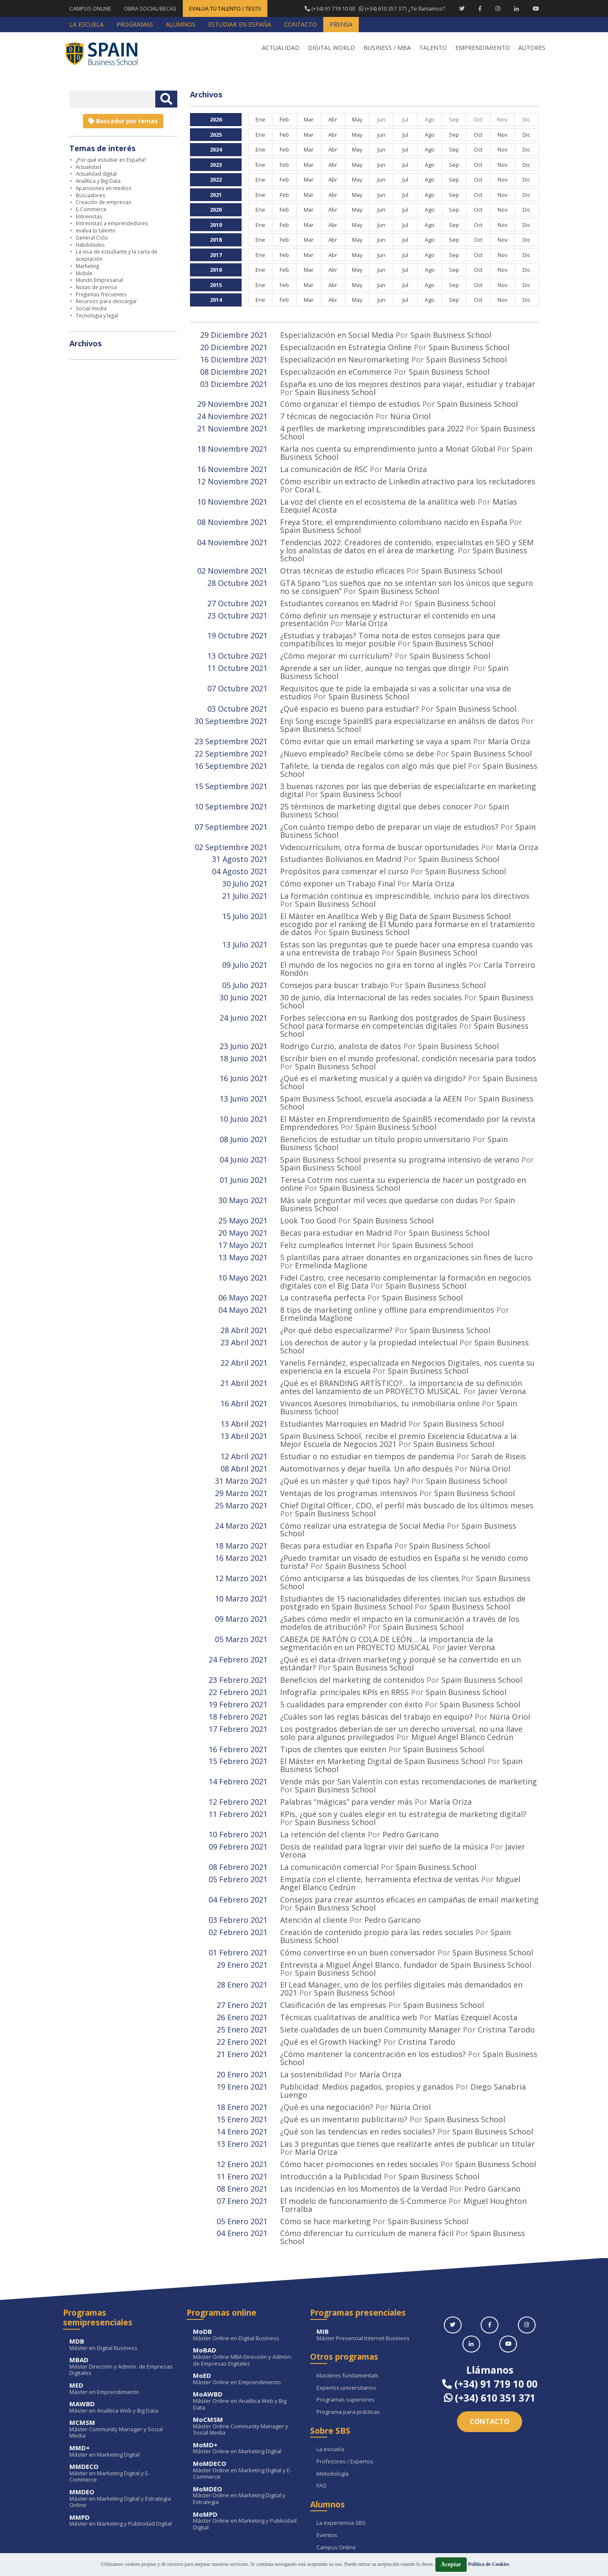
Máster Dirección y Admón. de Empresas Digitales (121, 2295)
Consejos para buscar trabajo (334, 960)
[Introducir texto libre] (112, 99)
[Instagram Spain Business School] (497, 8)
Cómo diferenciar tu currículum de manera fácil (367, 2162)
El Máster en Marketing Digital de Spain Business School (382, 1707)
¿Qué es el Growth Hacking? (330, 1977)
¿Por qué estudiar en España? (111, 159)
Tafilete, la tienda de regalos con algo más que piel (373, 750)
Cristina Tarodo (506, 1965)
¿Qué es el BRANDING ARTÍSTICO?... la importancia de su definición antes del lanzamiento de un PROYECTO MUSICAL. (401, 1347)
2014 (216, 300)
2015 (216, 285)
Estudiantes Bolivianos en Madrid (341, 839)
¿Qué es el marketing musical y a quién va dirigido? (374, 1050)
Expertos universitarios (346, 2316)
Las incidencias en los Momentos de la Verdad (363, 2119)
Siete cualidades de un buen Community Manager (371, 1965)
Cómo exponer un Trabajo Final (337, 863)
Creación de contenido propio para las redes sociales (376, 1871)
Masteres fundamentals (347, 2303)
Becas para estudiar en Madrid (336, 1198)
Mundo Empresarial (99, 279)
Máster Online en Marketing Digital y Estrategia (245, 2424)
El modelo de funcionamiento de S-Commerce (363, 2131)
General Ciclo (92, 237)
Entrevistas (89, 216)
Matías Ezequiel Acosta (475, 1954)
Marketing (87, 265)
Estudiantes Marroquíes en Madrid (343, 1382)
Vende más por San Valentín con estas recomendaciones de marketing (408, 1727)
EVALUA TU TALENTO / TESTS (225, 8)
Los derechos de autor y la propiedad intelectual (368, 1304)
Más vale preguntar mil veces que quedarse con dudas (379, 1167)
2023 (216, 164)
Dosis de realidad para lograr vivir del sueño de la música (384, 1789)
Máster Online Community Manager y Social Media (245, 2354)
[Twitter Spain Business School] (462, 8)
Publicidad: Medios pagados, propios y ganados (367, 2021)
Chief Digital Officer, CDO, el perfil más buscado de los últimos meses (407, 1461)
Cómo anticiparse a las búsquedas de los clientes (369, 1531)
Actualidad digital (96, 173)
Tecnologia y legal (97, 315)
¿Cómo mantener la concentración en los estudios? (373, 1989)
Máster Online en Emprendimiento (245, 2307)
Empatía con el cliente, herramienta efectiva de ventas (379, 1821)
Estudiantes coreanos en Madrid (339, 593)
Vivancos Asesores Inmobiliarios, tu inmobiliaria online (380, 1363)
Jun (381, 134)
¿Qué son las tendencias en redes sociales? (357, 2064)
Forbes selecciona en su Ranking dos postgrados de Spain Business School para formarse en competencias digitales (402, 996)
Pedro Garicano (410, 1778)
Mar (308, 119)
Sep (454, 134)
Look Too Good (308, 1187)
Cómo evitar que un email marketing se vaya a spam (375, 726)
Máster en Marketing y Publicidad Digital (121, 2448)
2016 (216, 270)
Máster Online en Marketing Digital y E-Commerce (245, 2398)
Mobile (84, 273)
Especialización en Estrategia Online (346, 347)
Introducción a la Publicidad (331, 2107)
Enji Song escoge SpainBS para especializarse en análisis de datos (399, 706)
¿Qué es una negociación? (326, 2040)
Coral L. (308, 484)
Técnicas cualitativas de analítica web (348, 1954)
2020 (216, 209)
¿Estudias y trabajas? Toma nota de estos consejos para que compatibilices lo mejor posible (390, 628)
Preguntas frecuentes (101, 294)
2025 (216, 134)
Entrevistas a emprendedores (112, 223)
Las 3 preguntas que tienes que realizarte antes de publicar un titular (407, 2076)
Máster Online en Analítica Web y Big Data (245, 2329)
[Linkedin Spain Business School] (516, 8)
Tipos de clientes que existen (333, 1695)
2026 (216, 119)
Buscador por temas (123, 121)
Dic (526, 134)
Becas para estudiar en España (337, 1500)
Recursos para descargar (106, 301)
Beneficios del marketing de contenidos (352, 1628)
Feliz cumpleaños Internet (327, 1210)
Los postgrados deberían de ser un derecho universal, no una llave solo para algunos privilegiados (401, 1680)
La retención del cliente (323, 1778)
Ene (260, 119)
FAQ (321, 2413)
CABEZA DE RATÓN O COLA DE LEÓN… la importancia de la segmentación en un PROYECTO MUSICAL (386, 1593)
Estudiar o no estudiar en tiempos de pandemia (367, 1413)
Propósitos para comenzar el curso (344, 851)
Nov (502, 134)
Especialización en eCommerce (336, 370)
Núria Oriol (410, 414)
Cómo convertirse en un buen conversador (357, 1891)
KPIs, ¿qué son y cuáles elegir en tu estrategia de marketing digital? (403, 1758)
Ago (430, 134)
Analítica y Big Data (98, 180)
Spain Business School (450, 335)
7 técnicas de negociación (327, 414)
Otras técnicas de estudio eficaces (342, 562)
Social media (91, 308)
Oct (478, 134)
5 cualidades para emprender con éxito (351, 1652)
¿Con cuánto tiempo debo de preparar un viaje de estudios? (389, 808)
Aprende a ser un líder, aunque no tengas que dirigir (375, 656)
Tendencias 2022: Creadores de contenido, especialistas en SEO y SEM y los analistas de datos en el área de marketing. (407, 538)
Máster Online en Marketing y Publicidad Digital (245, 2449)
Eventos (326, 2463)
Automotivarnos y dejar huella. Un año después (366, 1425)
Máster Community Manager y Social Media (121, 2357)
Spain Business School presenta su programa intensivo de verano (399, 1128)
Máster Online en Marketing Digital (245, 2376)
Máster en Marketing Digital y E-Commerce (121, 2401)
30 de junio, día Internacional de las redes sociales (371, 972)
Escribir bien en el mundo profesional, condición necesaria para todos (408, 1031)
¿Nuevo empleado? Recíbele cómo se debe (357, 738)
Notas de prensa (96, 287)
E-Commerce (91, 209)
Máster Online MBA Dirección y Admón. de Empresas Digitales (245, 2285)
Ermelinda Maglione (331, 1230)
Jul (405, 134)
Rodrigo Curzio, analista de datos (340, 1019)
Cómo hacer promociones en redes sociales (359, 2095)
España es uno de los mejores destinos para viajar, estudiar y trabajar (407, 382)
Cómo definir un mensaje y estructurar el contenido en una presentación (387, 609)
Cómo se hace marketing (325, 2150)
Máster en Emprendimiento (121, 2316)
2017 (216, 255)
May (357, 119)
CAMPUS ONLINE (90, 8)
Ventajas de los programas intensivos (348, 1449)
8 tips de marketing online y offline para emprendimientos (387, 1273)
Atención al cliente (313, 1860)
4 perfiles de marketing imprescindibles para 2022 (372, 425)
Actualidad (88, 166)
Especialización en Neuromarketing (344, 358)
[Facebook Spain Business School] (480, 8)
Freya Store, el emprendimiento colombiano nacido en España (393, 515)
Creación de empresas (103, 202)
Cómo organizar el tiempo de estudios (350, 402)
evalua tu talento (96, 230)
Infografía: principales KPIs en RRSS (344, 1640)
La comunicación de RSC (324, 464)
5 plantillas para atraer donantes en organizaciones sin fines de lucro (406, 1222)
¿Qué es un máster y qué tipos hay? (344, 1437)
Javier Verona (502, 1351)
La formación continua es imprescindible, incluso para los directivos (404, 875)
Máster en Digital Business (121, 2272)
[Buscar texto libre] (166, 99)
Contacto (489, 2349)
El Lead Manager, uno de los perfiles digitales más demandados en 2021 (401, 1926)
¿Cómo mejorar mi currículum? (336, 644)
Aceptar (451, 2564)
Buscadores (90, 195)
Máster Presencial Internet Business (368, 2263)
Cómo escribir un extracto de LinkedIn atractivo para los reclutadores (407, 476)
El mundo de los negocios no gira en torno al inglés (373, 941)
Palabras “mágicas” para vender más (346, 1746)
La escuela (330, 2377)
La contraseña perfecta (322, 1261)
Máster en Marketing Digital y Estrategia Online (121, 2427)
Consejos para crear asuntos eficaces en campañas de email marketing (409, 1840)
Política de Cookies (488, 2564)
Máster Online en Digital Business (245, 2263)
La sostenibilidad (311, 2009)
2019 (216, 225)
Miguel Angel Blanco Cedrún (462, 1684)
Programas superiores (345, 2328)
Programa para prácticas (348, 2340)
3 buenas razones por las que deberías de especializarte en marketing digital (408, 773)
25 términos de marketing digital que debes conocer (376, 789)
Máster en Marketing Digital (121, 2379)
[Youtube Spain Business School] (535, 8)
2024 (216, 149)
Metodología (332, 2401)
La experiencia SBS (341, 2451)
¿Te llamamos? (374, 8)
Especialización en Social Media (336, 335)
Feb (284, 119)
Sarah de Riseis (498, 1413)
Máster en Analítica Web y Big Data (121, 2335)
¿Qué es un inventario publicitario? (345, 2052)
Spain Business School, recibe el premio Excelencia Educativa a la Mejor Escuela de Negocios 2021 (398, 1398)
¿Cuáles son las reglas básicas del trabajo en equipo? (376, 1664)
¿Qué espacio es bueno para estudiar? (349, 695)
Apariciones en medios (104, 188)
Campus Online (336, 2475)
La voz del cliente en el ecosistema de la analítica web (378, 496)
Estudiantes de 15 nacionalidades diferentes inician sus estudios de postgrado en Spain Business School (402, 1554)
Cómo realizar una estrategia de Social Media (362, 1480)
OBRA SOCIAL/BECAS (150, 8)
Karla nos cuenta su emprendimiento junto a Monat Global (387, 445)
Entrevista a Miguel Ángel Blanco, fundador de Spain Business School (405, 1903)
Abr (332, 119)
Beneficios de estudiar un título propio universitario (375, 1109)
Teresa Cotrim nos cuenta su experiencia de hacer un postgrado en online (403, 1151)
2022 (216, 179)
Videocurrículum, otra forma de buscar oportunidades (379, 828)
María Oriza (406, 464)
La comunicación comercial (329, 1809)
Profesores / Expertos (344, 2389)
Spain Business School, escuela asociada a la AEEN (371, 1070)
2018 (216, 240)
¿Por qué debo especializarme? (336, 1292)
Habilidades (90, 244)
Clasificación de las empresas (333, 1942)
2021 (216, 195)
